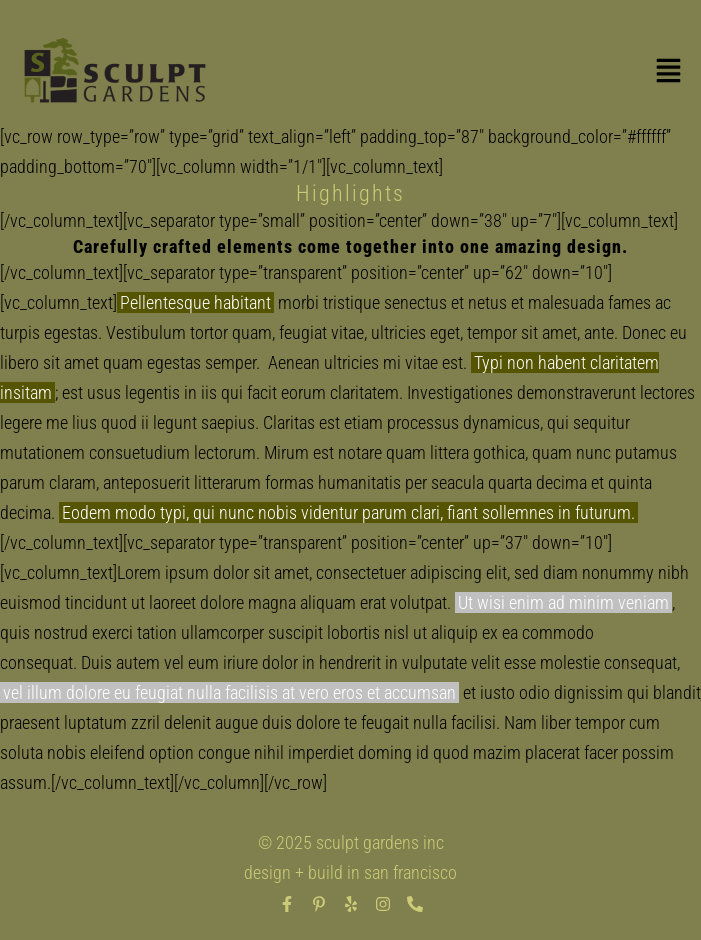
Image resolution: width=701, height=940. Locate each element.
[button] (668, 73)
